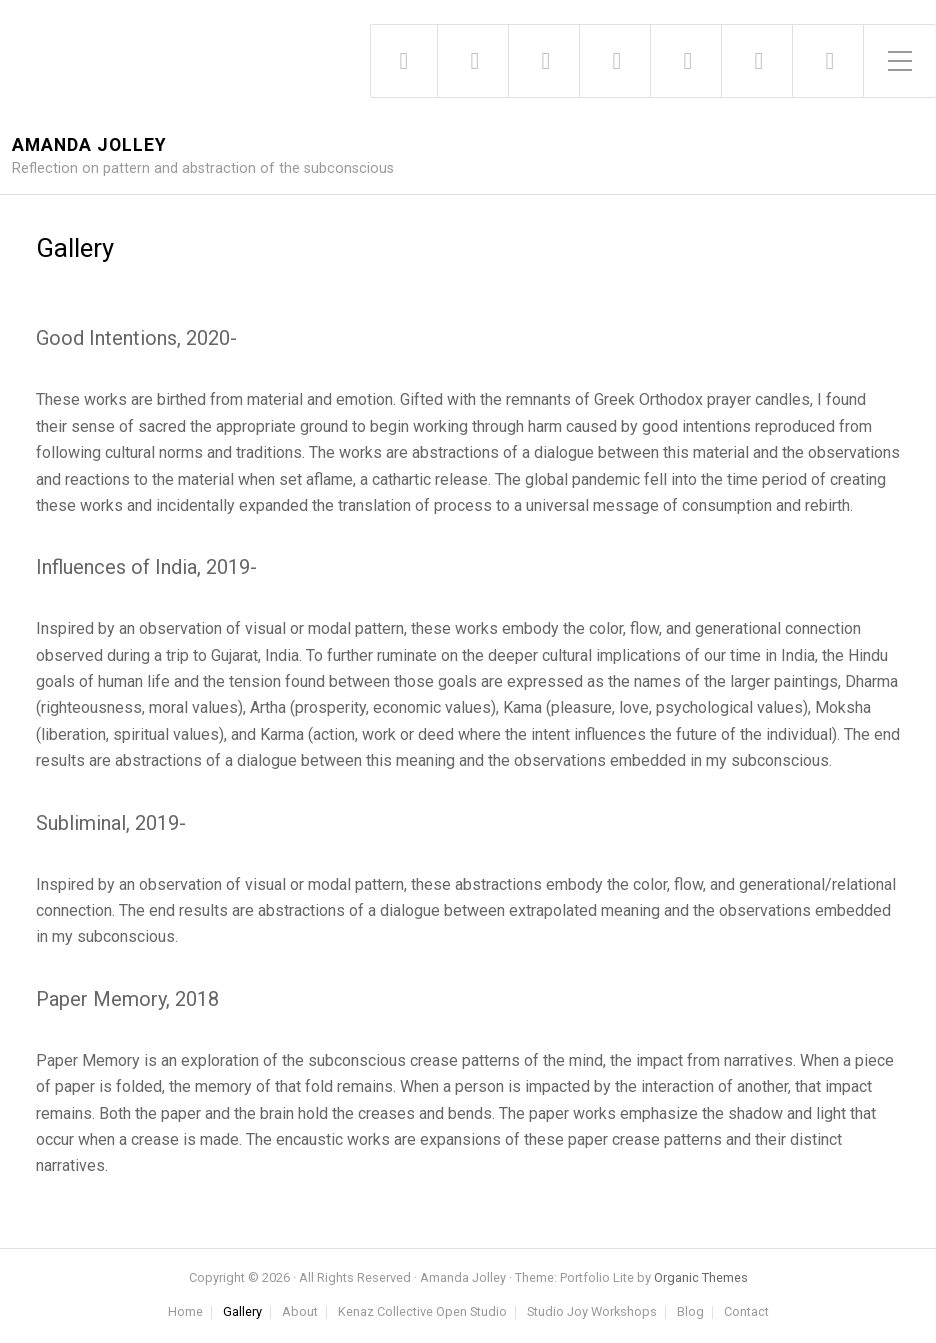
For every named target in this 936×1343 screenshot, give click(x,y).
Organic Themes (701, 1277)
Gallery (242, 1312)
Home (185, 1312)
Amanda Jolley (89, 145)
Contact (746, 1312)
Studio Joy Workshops (592, 1312)
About (300, 1312)
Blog (690, 1312)
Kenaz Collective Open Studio (422, 1312)
